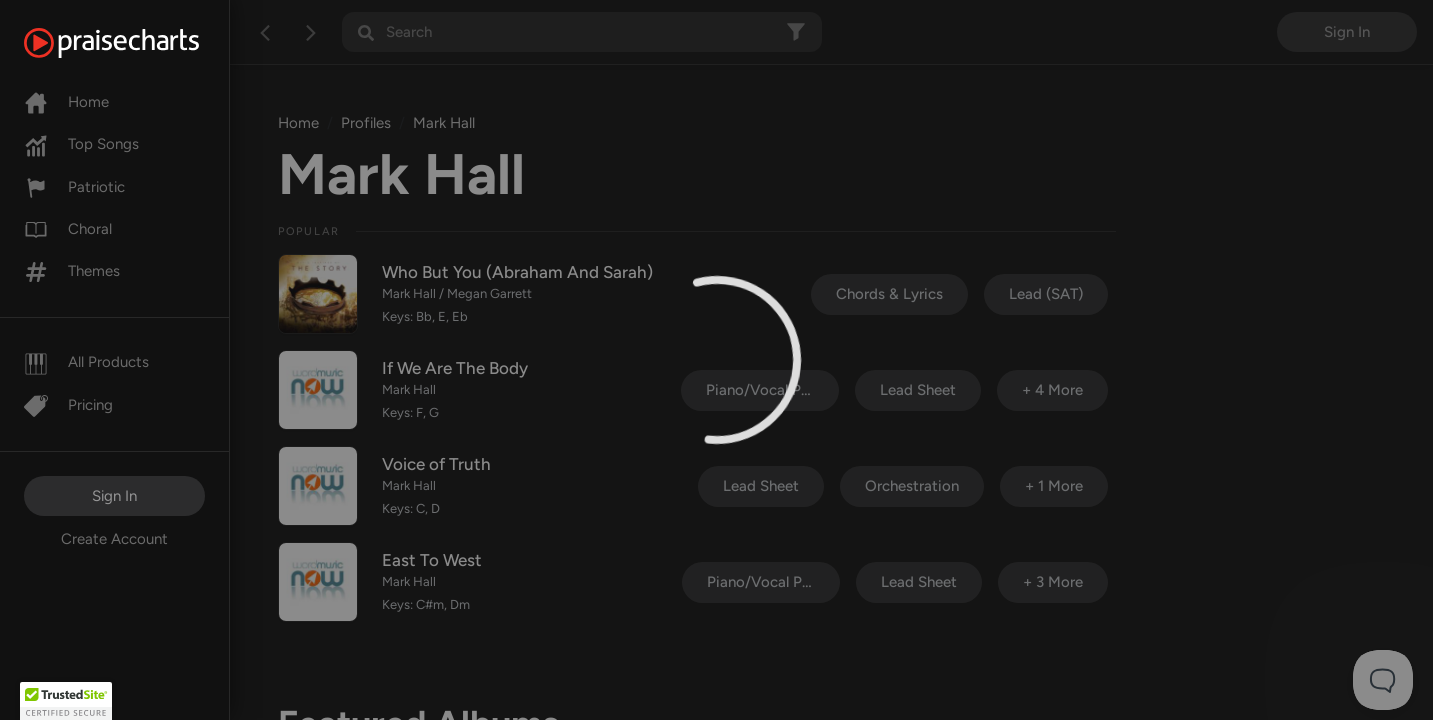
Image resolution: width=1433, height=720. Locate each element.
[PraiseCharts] (136, 43)
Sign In (114, 496)
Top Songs (81, 144)
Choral (68, 229)
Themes (72, 271)
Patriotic (74, 187)
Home (66, 102)
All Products (86, 362)
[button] (66, 701)
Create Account (114, 539)
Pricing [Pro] (68, 405)
